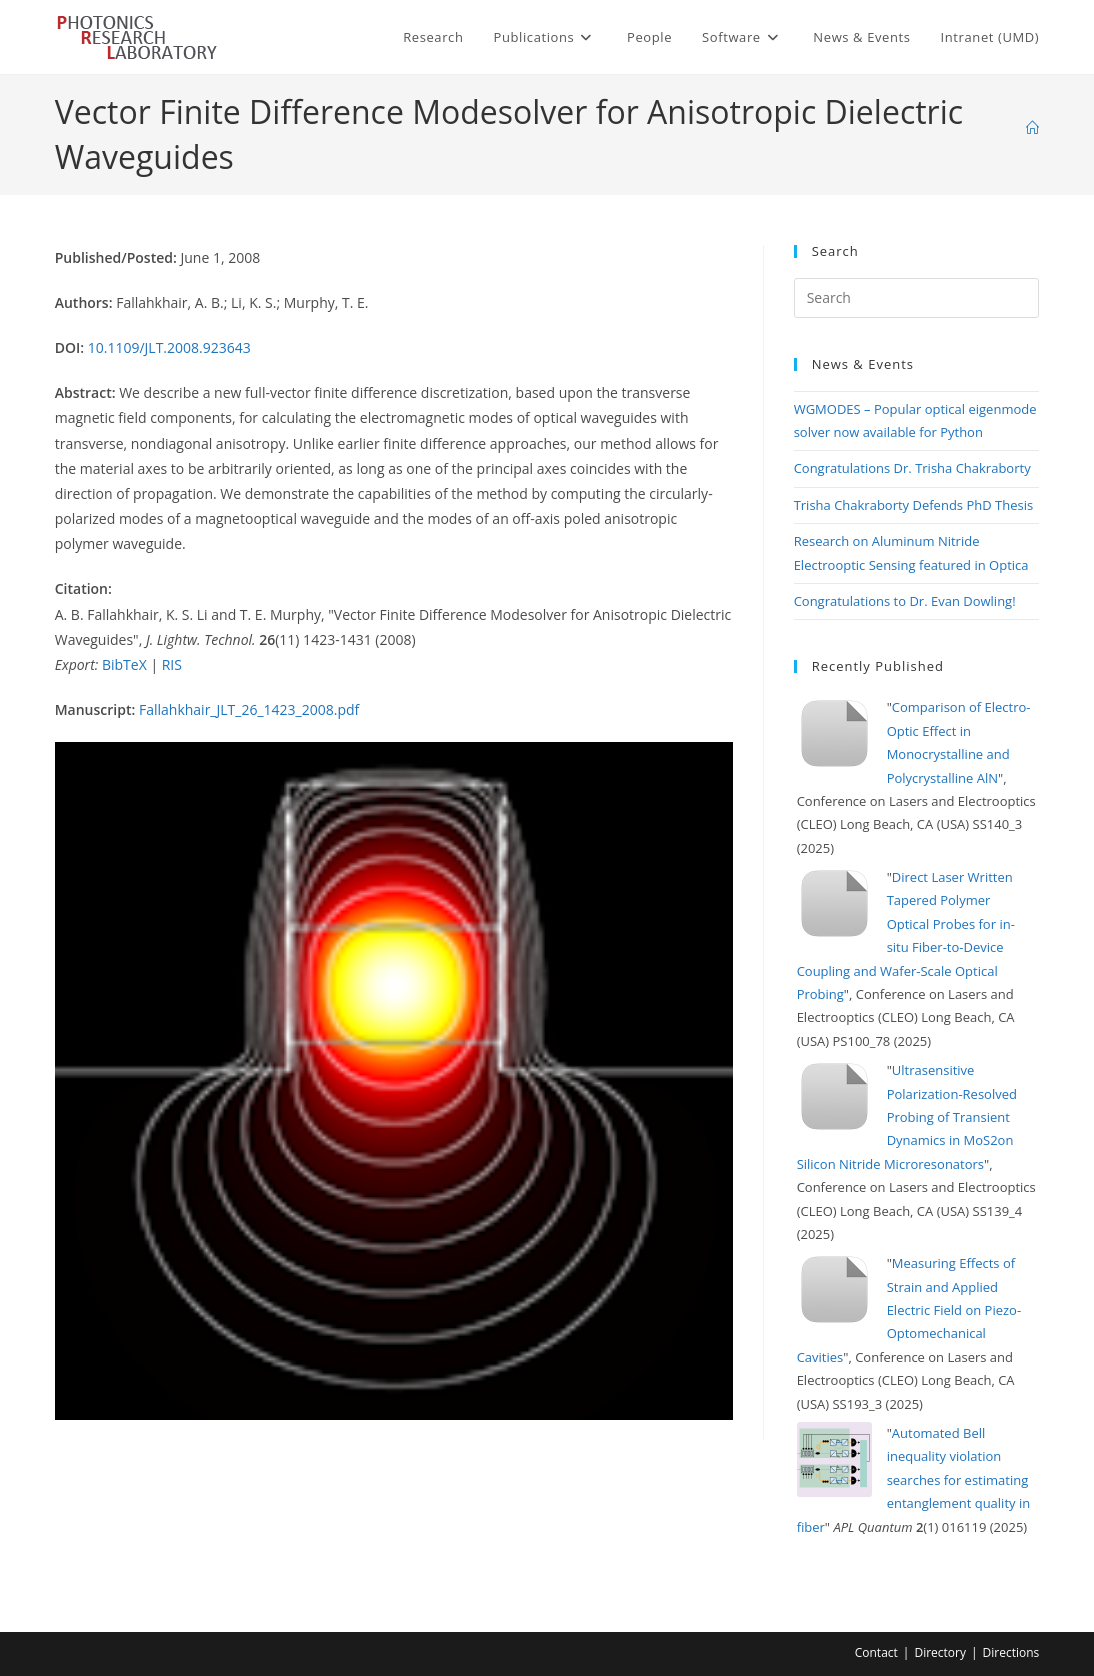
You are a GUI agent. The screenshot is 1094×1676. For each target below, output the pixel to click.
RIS (172, 664)
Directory (940, 1652)
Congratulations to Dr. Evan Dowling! (905, 601)
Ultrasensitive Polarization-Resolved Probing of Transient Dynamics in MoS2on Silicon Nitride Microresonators (907, 1117)
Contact (876, 1652)
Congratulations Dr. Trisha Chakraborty (912, 468)
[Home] (1032, 128)
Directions (1011, 1652)
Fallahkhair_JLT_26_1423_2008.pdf (249, 709)
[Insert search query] (917, 298)
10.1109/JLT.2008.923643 (169, 347)
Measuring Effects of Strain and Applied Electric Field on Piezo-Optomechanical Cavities (909, 1310)
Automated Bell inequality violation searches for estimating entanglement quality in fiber (914, 1480)
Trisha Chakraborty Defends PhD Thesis (914, 505)
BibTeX (124, 664)
